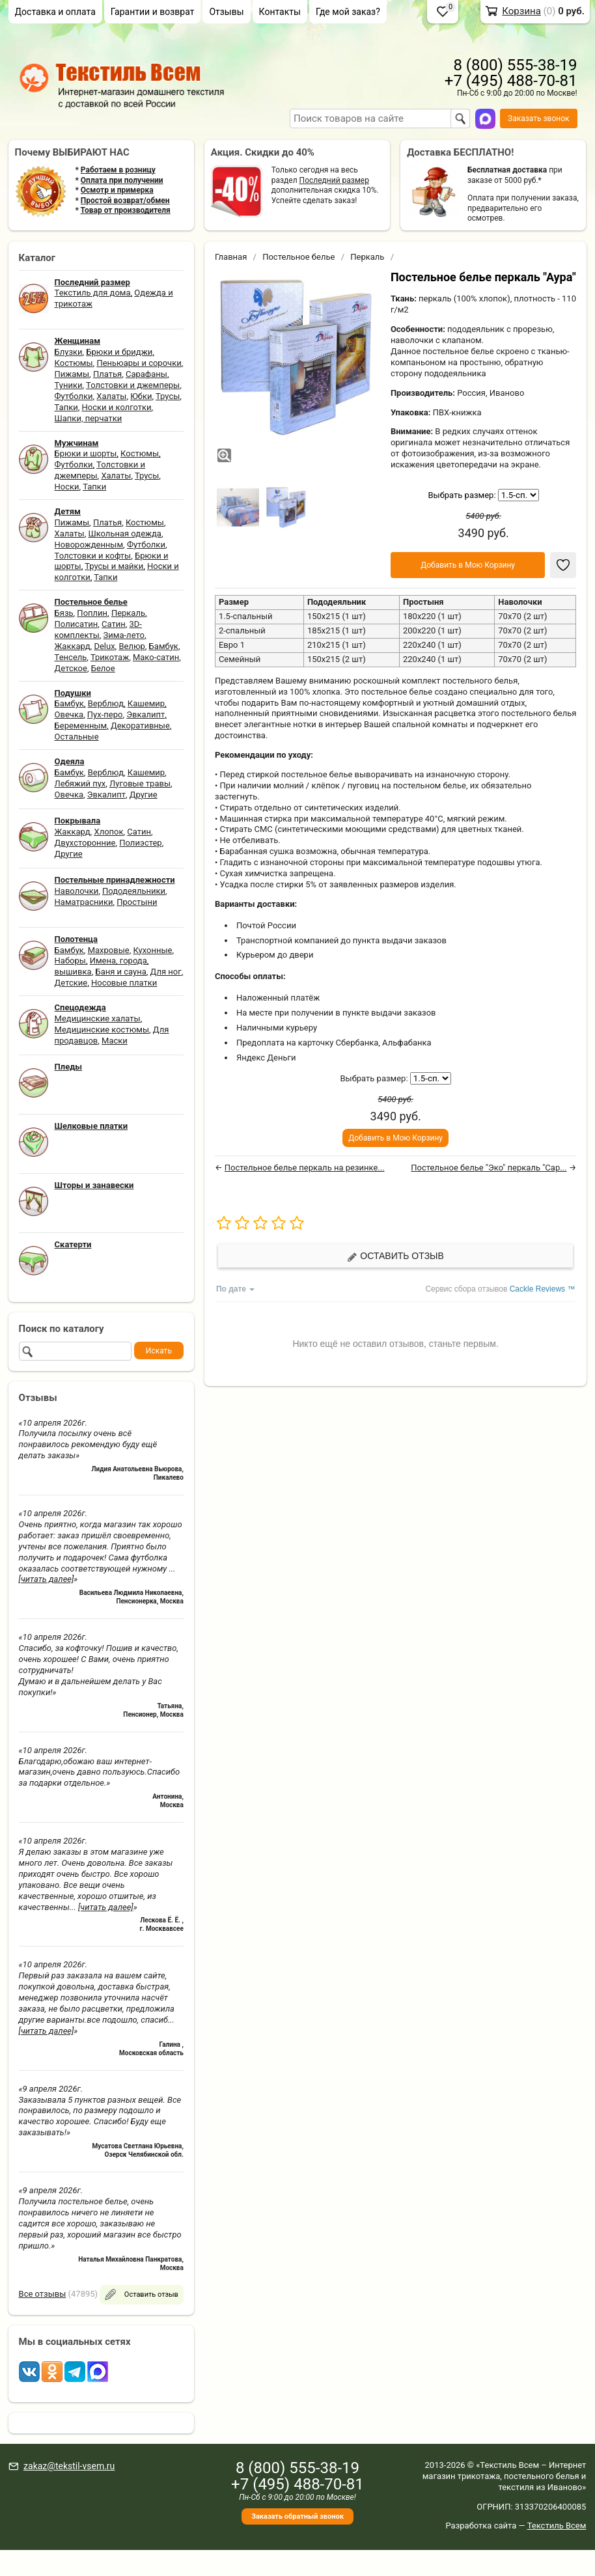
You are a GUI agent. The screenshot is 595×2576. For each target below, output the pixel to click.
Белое (103, 668)
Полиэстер (140, 843)
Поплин (92, 613)
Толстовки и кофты (93, 556)
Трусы (168, 396)
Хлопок (108, 832)
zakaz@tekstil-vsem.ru (69, 2466)
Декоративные (140, 725)
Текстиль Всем (557, 2525)
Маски (115, 1041)
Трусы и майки (114, 566)
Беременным (81, 725)
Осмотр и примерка (117, 190)
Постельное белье (298, 257)
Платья (107, 374)
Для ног (166, 971)
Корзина (521, 11)
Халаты (111, 396)
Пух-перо (105, 714)
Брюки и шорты (86, 453)
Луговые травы (140, 783)
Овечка (69, 714)
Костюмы (74, 363)
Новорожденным (89, 544)
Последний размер (334, 180)
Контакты (280, 12)
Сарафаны (146, 374)
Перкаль (128, 613)
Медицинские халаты (98, 1018)
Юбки (141, 396)
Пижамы (72, 374)
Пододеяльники (133, 891)
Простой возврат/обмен (125, 200)
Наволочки (77, 891)
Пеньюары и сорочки (138, 363)
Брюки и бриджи (119, 352)
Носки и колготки (117, 407)
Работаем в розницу (118, 169)
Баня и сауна (120, 971)
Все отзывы (42, 2294)
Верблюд (106, 703)
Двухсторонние (85, 843)
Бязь (64, 613)
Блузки (69, 352)
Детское (71, 668)
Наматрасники (84, 902)
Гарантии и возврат (153, 12)
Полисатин (76, 624)
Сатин (114, 624)
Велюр (131, 646)
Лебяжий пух (80, 783)
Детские (71, 983)
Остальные (77, 736)
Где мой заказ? (348, 12)
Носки (67, 487)
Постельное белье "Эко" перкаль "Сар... (488, 1167)
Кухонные (152, 950)
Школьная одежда (124, 533)
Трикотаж (109, 657)
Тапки (66, 407)
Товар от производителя (126, 210)
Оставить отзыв (395, 1256)
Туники (69, 385)
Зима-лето (124, 635)
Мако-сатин (156, 657)
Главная (231, 257)
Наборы (70, 960)
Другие (144, 794)
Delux (104, 646)
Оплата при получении (122, 180)
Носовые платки (124, 983)
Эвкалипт (145, 714)
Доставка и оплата (55, 12)
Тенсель (71, 657)
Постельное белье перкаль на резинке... (305, 1167)
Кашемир (146, 703)
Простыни (137, 902)
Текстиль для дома (93, 293)
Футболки (74, 396)
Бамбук (163, 646)
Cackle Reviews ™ (542, 1289)
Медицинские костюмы (102, 1029)
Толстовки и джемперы (133, 385)
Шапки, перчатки (88, 418)
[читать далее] (46, 1579)
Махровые (109, 950)
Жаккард (72, 646)
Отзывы (226, 12)
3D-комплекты (98, 629)
